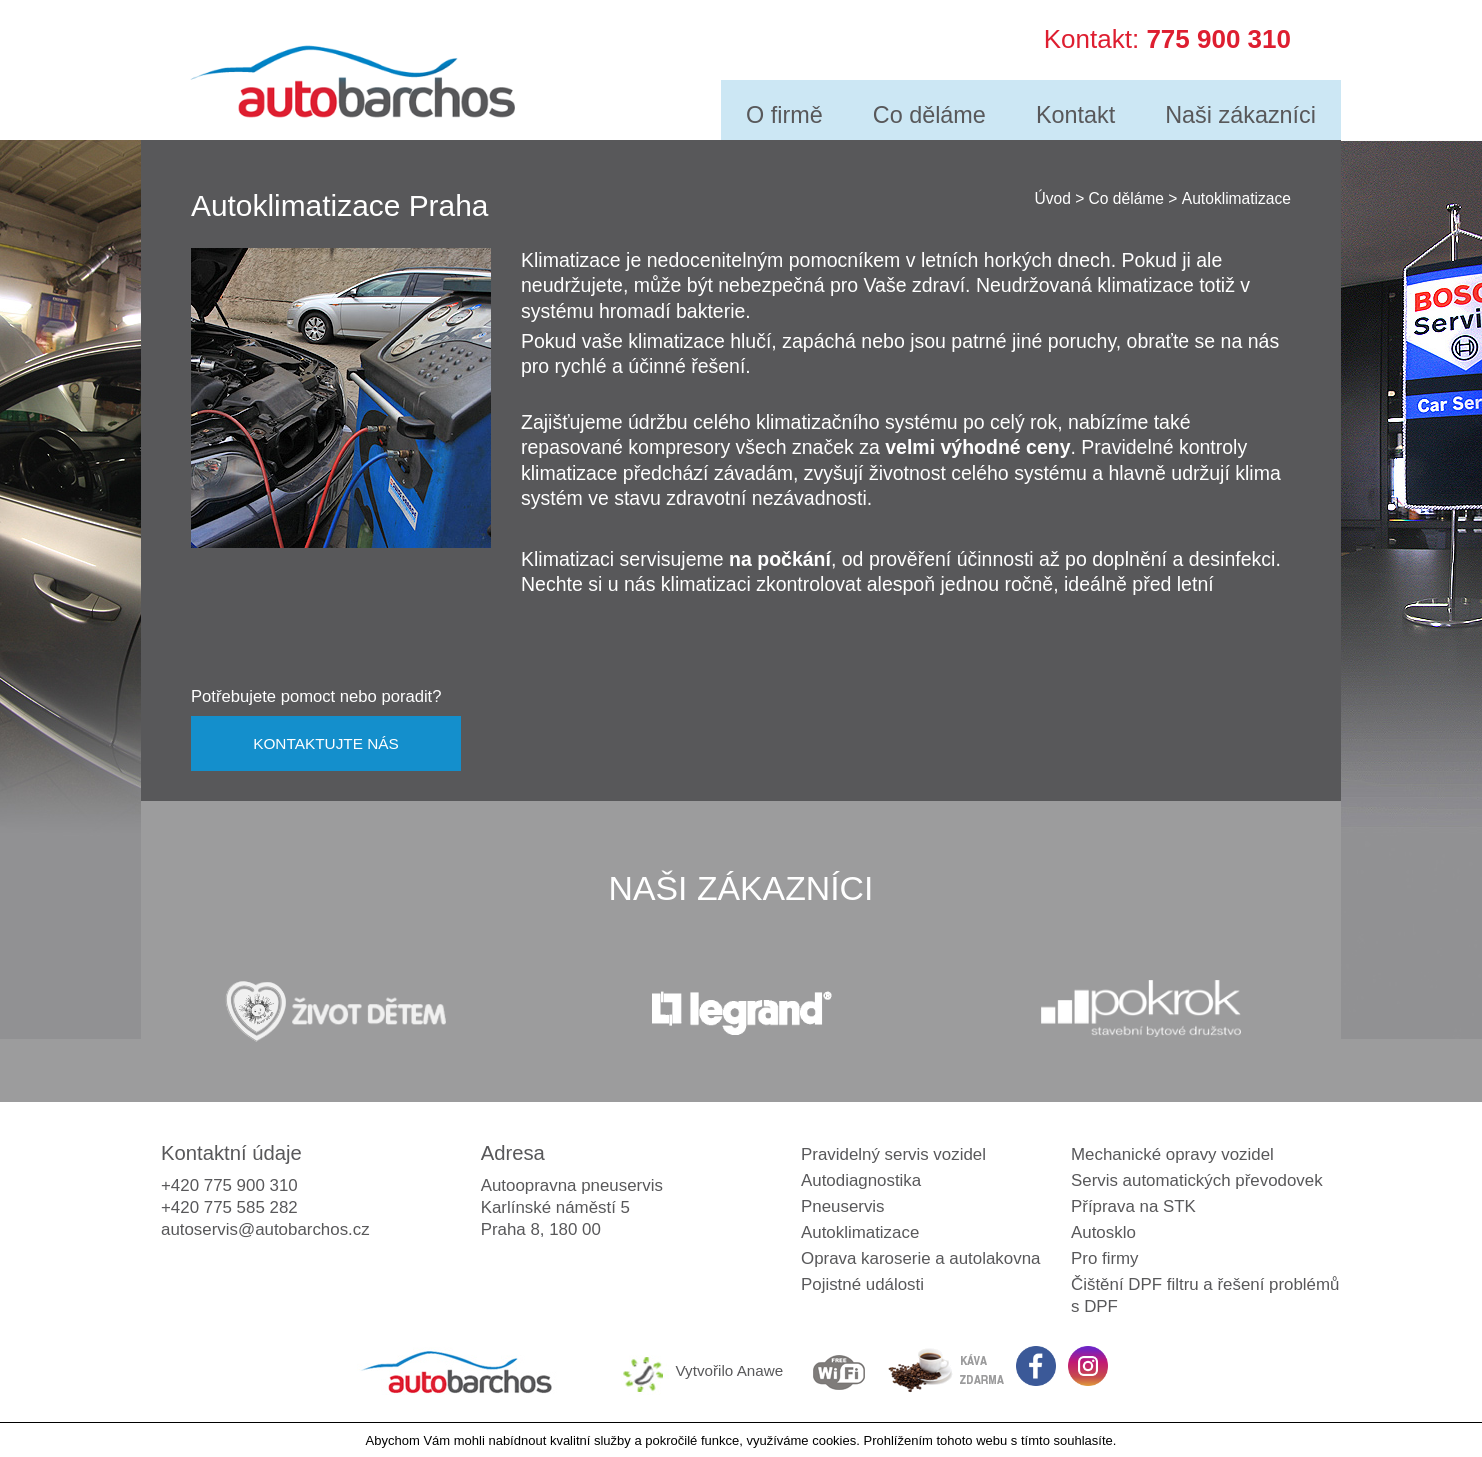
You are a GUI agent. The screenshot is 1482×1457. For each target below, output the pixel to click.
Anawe (760, 1370)
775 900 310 (1218, 36)
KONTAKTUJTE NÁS (326, 743)
